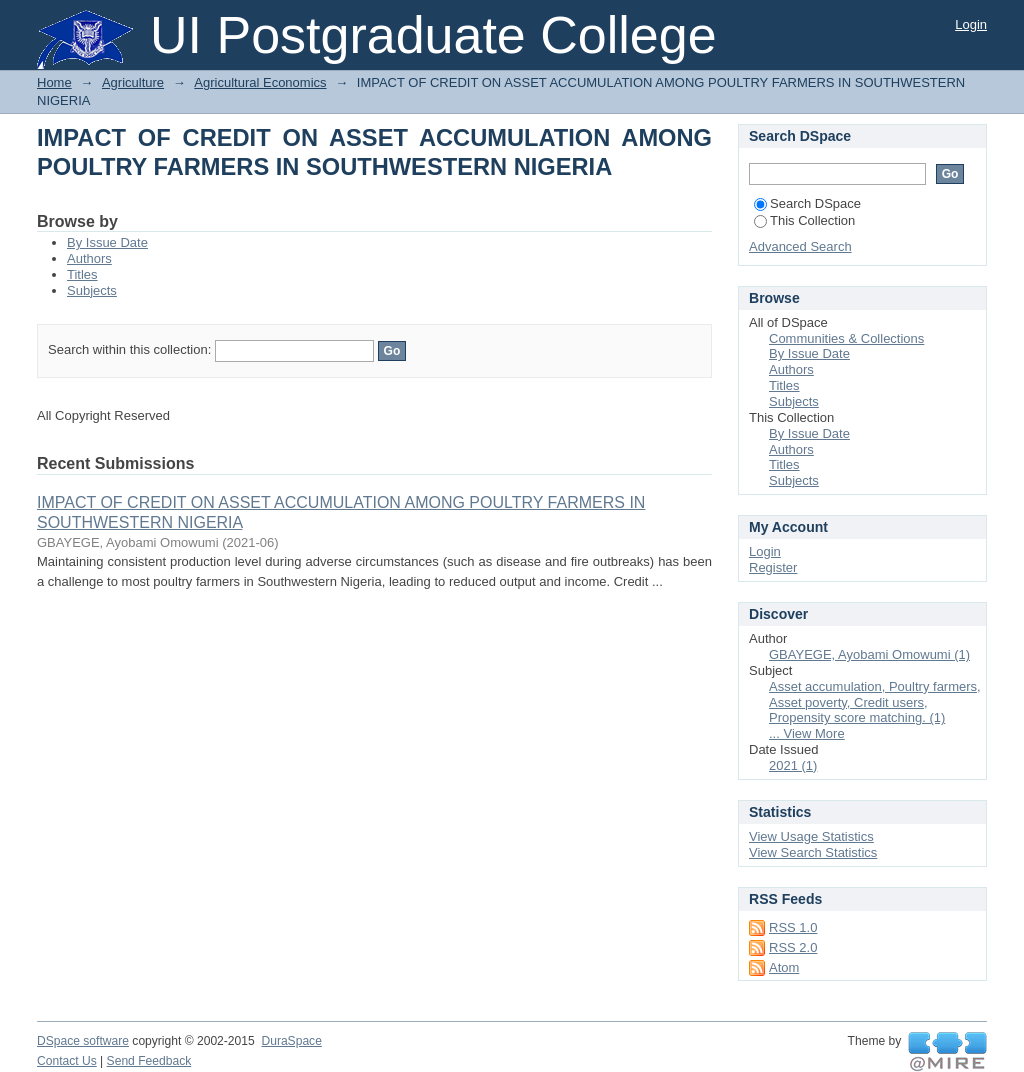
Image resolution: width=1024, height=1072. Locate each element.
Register (773, 567)
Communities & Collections (846, 338)
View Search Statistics (813, 852)
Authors (89, 258)
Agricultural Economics (260, 82)
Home (54, 82)
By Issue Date (107, 242)
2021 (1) (793, 765)
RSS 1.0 (793, 927)
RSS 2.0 (793, 947)
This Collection (804, 220)
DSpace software (83, 1041)
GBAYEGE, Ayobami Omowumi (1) (869, 654)
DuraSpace (291, 1041)
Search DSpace (807, 203)
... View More (807, 733)
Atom (784, 967)
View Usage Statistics (811, 836)
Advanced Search (800, 246)
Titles (82, 274)
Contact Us (67, 1061)
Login (971, 24)
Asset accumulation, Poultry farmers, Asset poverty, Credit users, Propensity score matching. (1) (875, 702)
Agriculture (133, 82)
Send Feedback (149, 1061)
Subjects (92, 290)
